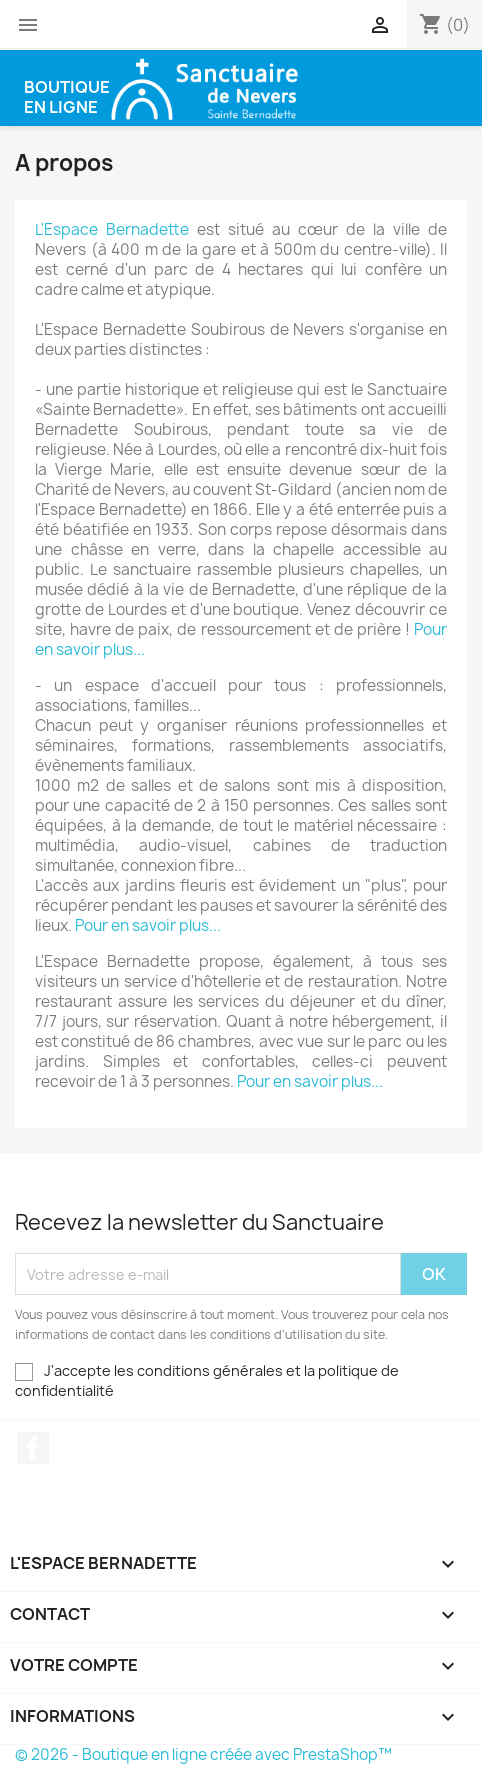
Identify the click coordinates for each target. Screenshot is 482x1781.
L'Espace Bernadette (112, 229)
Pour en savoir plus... (148, 925)
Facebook (33, 1448)
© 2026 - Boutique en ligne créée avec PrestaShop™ (203, 1754)
